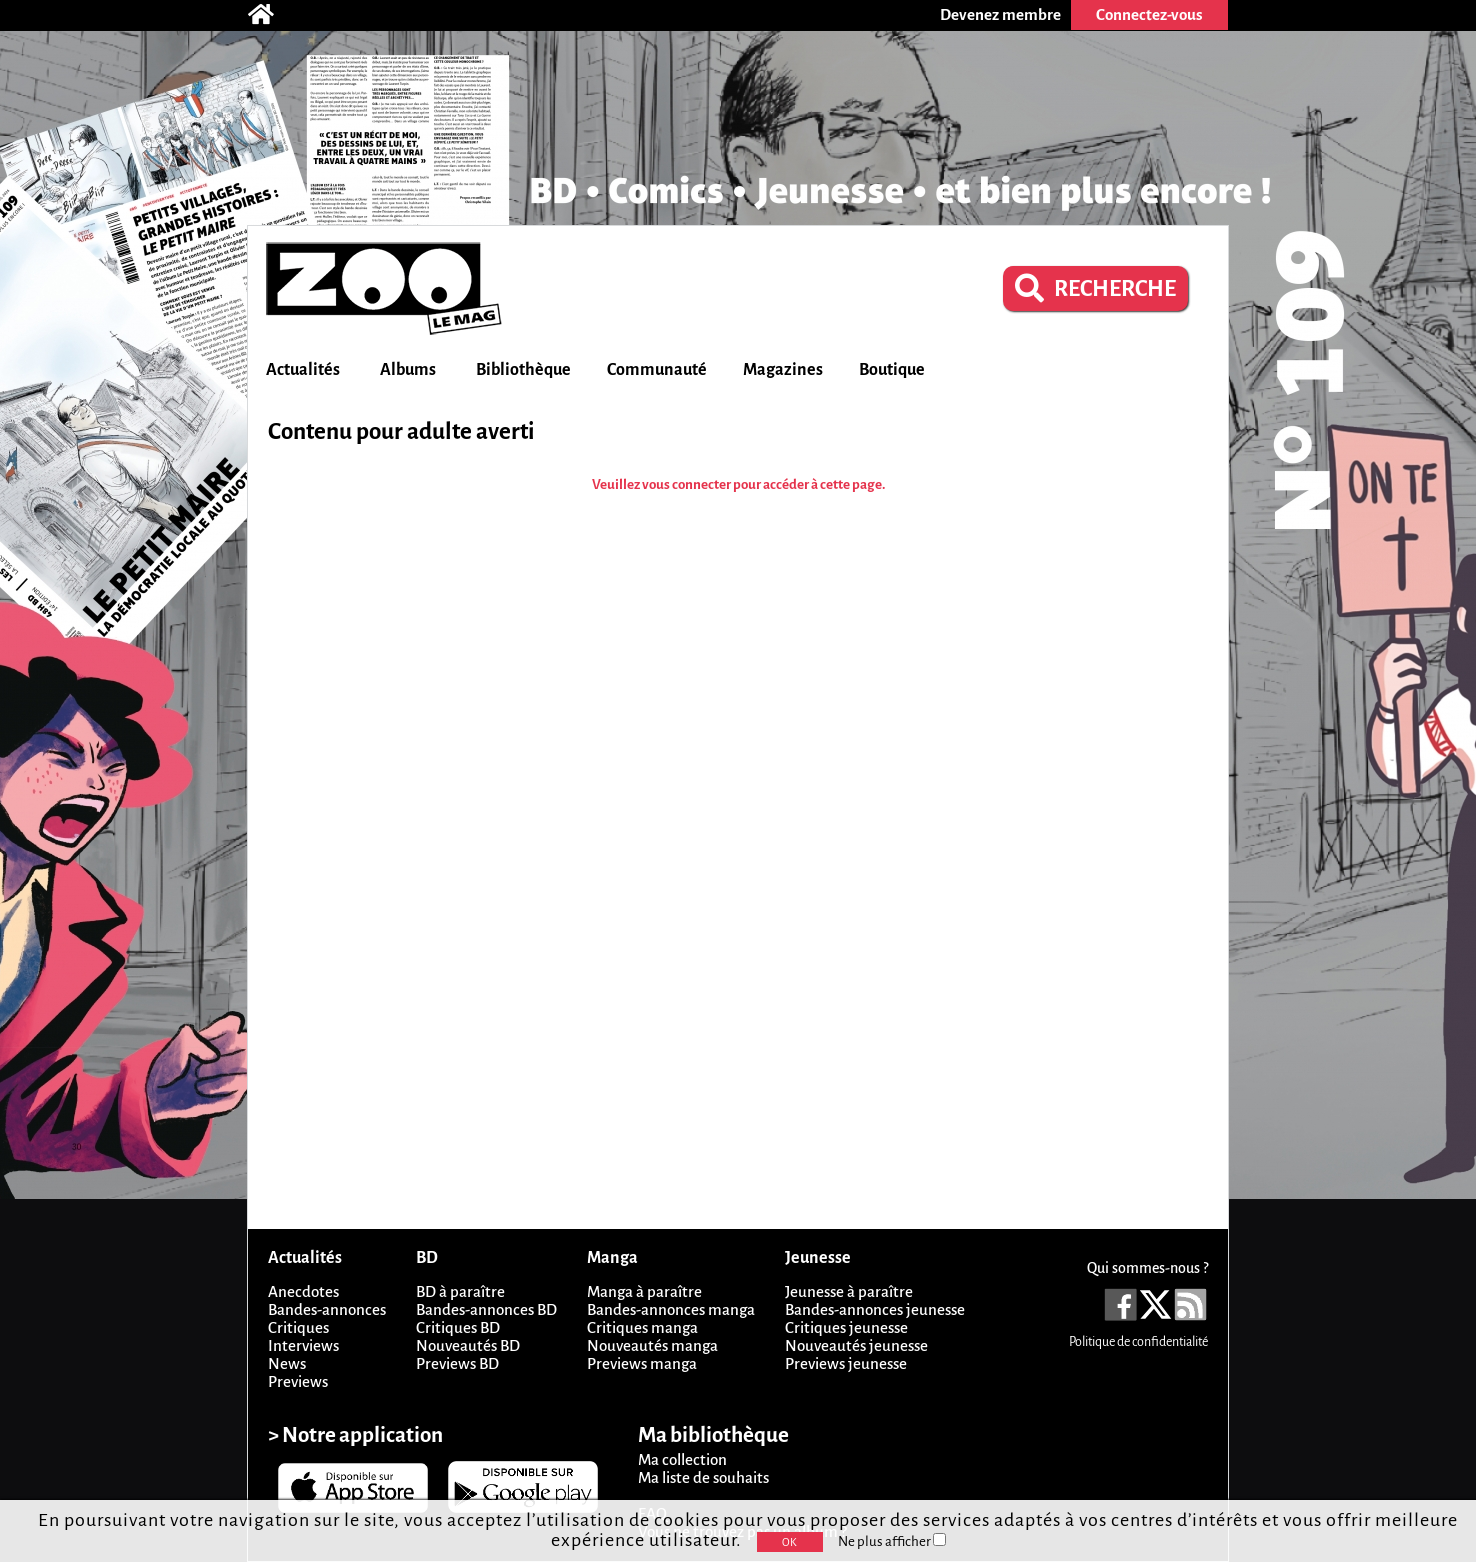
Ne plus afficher (892, 1541)
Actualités (303, 370)
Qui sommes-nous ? (1147, 1268)
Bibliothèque (523, 370)
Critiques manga (642, 1327)
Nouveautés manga (652, 1345)
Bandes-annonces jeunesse (875, 1309)
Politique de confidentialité (1138, 1342)
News (287, 1363)
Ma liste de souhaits (703, 1477)
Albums (408, 370)
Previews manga (642, 1363)
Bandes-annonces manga (671, 1309)
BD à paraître (460, 1291)
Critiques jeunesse (846, 1327)
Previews (298, 1381)
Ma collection (682, 1459)
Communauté (657, 370)
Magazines (783, 370)
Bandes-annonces (327, 1309)
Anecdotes (303, 1291)
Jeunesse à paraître (849, 1291)
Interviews (303, 1345)
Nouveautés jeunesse (856, 1345)
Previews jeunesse (846, 1363)
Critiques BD (458, 1327)
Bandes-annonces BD (486, 1309)
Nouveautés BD (468, 1345)
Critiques (298, 1327)
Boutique (892, 370)
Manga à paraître (644, 1291)
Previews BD (457, 1363)
